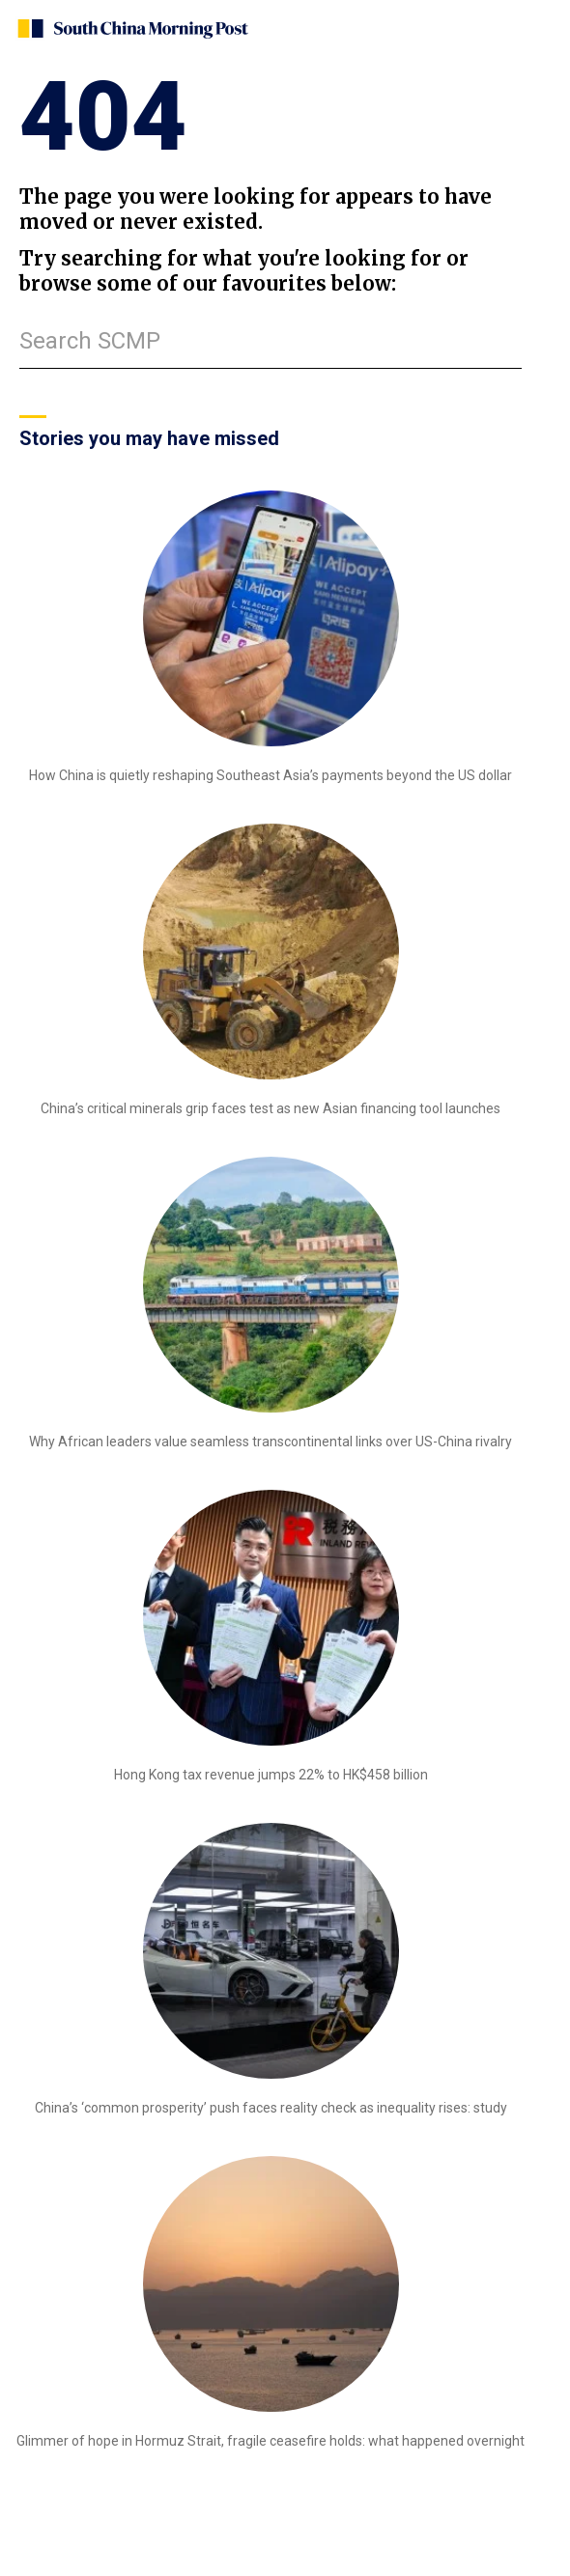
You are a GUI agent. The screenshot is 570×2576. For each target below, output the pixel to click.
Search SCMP (89, 340)
